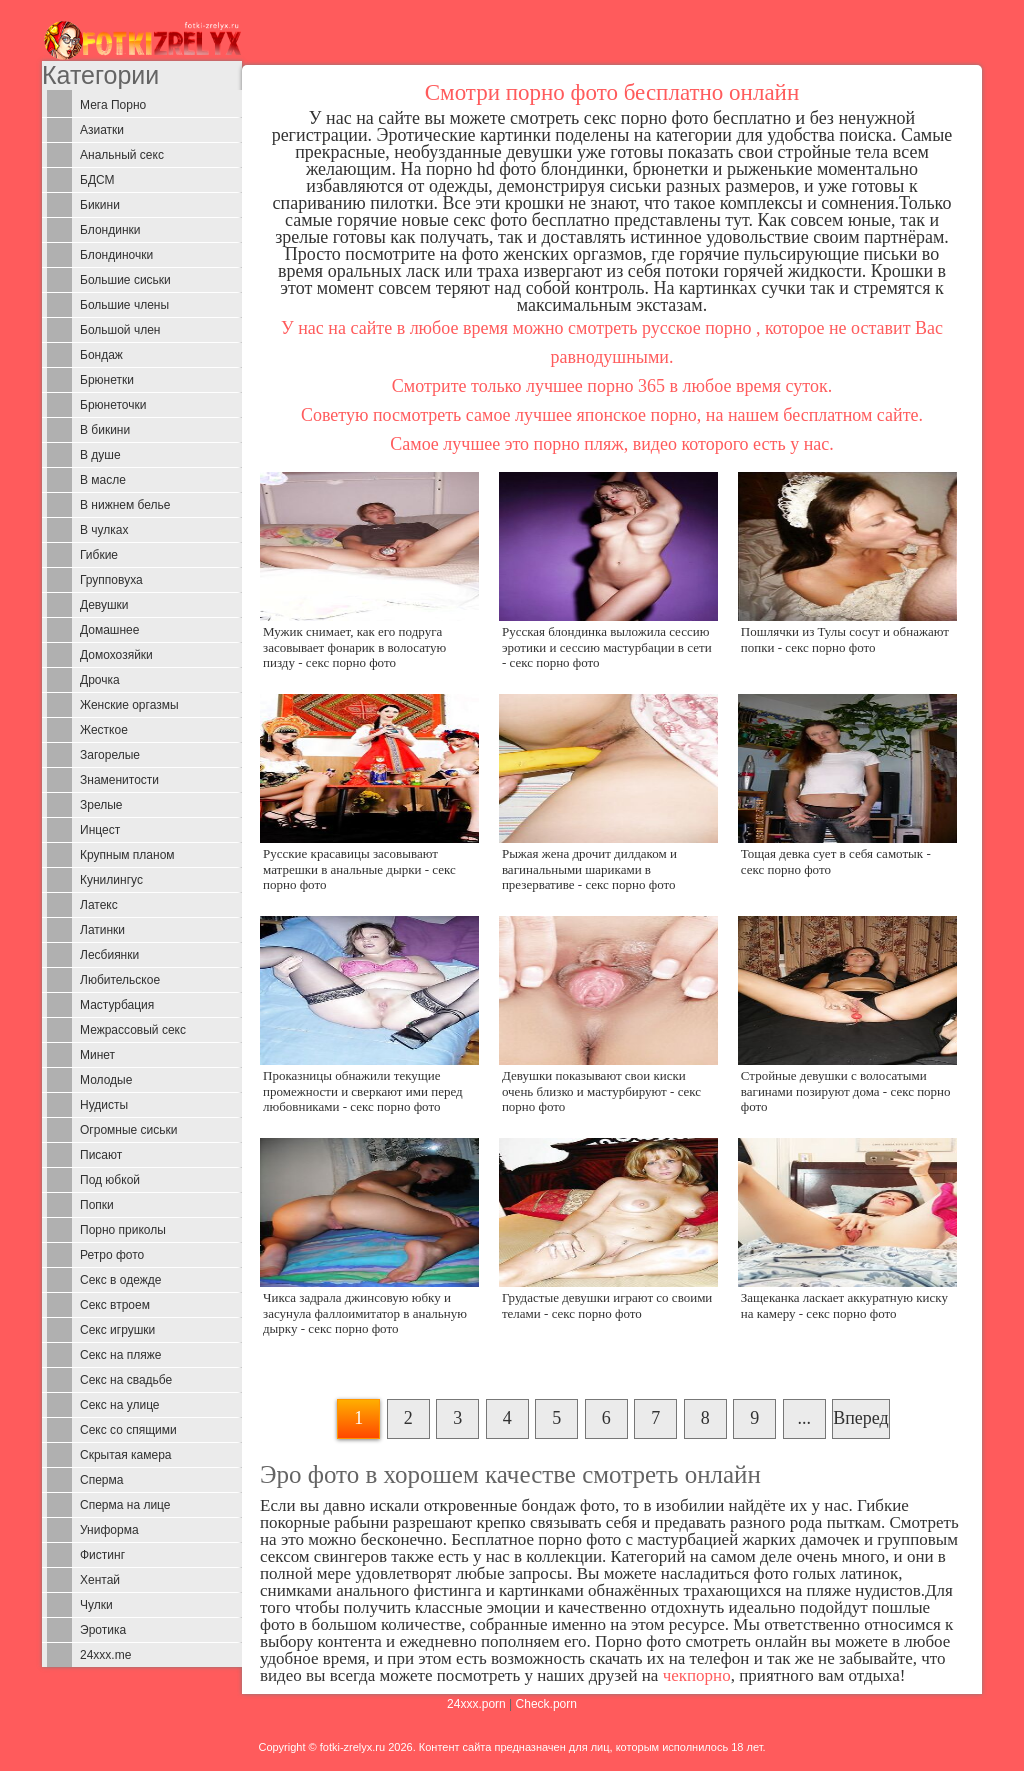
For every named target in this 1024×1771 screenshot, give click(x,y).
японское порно (636, 415)
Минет (97, 1055)
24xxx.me (105, 1655)
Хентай (100, 1580)
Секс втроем (115, 1305)
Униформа (109, 1530)
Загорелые (110, 755)
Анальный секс (122, 155)
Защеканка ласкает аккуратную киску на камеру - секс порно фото (844, 1305)
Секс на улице (120, 1405)
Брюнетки (107, 380)
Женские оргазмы (129, 705)
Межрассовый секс (133, 1030)
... (804, 1418)
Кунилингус (111, 880)
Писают (101, 1155)
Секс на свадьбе (126, 1380)
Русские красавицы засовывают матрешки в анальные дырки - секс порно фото (359, 869)
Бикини (100, 205)
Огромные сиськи (128, 1130)
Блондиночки (116, 255)
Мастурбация (117, 1005)
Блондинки (110, 230)
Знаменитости (119, 780)
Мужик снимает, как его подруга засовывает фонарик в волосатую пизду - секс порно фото (354, 647)
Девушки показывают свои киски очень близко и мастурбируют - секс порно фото (601, 1091)
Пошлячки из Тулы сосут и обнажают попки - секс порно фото (845, 639)
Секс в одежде (120, 1280)
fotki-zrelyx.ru (352, 1747)
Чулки (96, 1605)
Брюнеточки (113, 405)
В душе (100, 455)
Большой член (120, 330)
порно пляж (579, 444)
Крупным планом (127, 855)
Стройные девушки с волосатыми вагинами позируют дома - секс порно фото (846, 1091)
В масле (103, 480)
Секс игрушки (117, 1330)
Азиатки (102, 130)
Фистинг (102, 1555)
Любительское (120, 980)
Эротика (103, 1630)
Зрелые (101, 805)
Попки (97, 1205)
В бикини (105, 430)
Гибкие (99, 555)
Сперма (101, 1480)
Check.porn (546, 1704)
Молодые (106, 1080)
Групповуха (111, 580)
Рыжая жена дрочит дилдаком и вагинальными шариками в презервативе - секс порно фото (589, 869)
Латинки (102, 930)
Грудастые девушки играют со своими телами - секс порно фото (607, 1305)
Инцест (100, 830)
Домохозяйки (116, 655)
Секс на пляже (120, 1355)
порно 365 (626, 386)
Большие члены (124, 305)
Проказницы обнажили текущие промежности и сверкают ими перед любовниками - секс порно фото (363, 1091)
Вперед (861, 1418)
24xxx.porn (476, 1704)
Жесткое (104, 730)
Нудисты (104, 1105)
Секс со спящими (128, 1430)
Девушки (104, 605)
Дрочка (100, 680)
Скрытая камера (126, 1455)
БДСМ (97, 180)
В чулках (104, 530)
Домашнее (109, 630)
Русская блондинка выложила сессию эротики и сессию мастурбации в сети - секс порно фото (607, 647)
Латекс (99, 905)
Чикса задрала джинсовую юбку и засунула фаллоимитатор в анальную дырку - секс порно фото (365, 1313)
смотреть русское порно (659, 328)
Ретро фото (112, 1255)
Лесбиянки (109, 955)
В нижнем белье (125, 505)
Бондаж (101, 355)
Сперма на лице (125, 1505)
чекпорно (697, 1675)
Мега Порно (113, 105)
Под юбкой (110, 1180)
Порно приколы (123, 1230)
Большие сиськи (125, 280)
